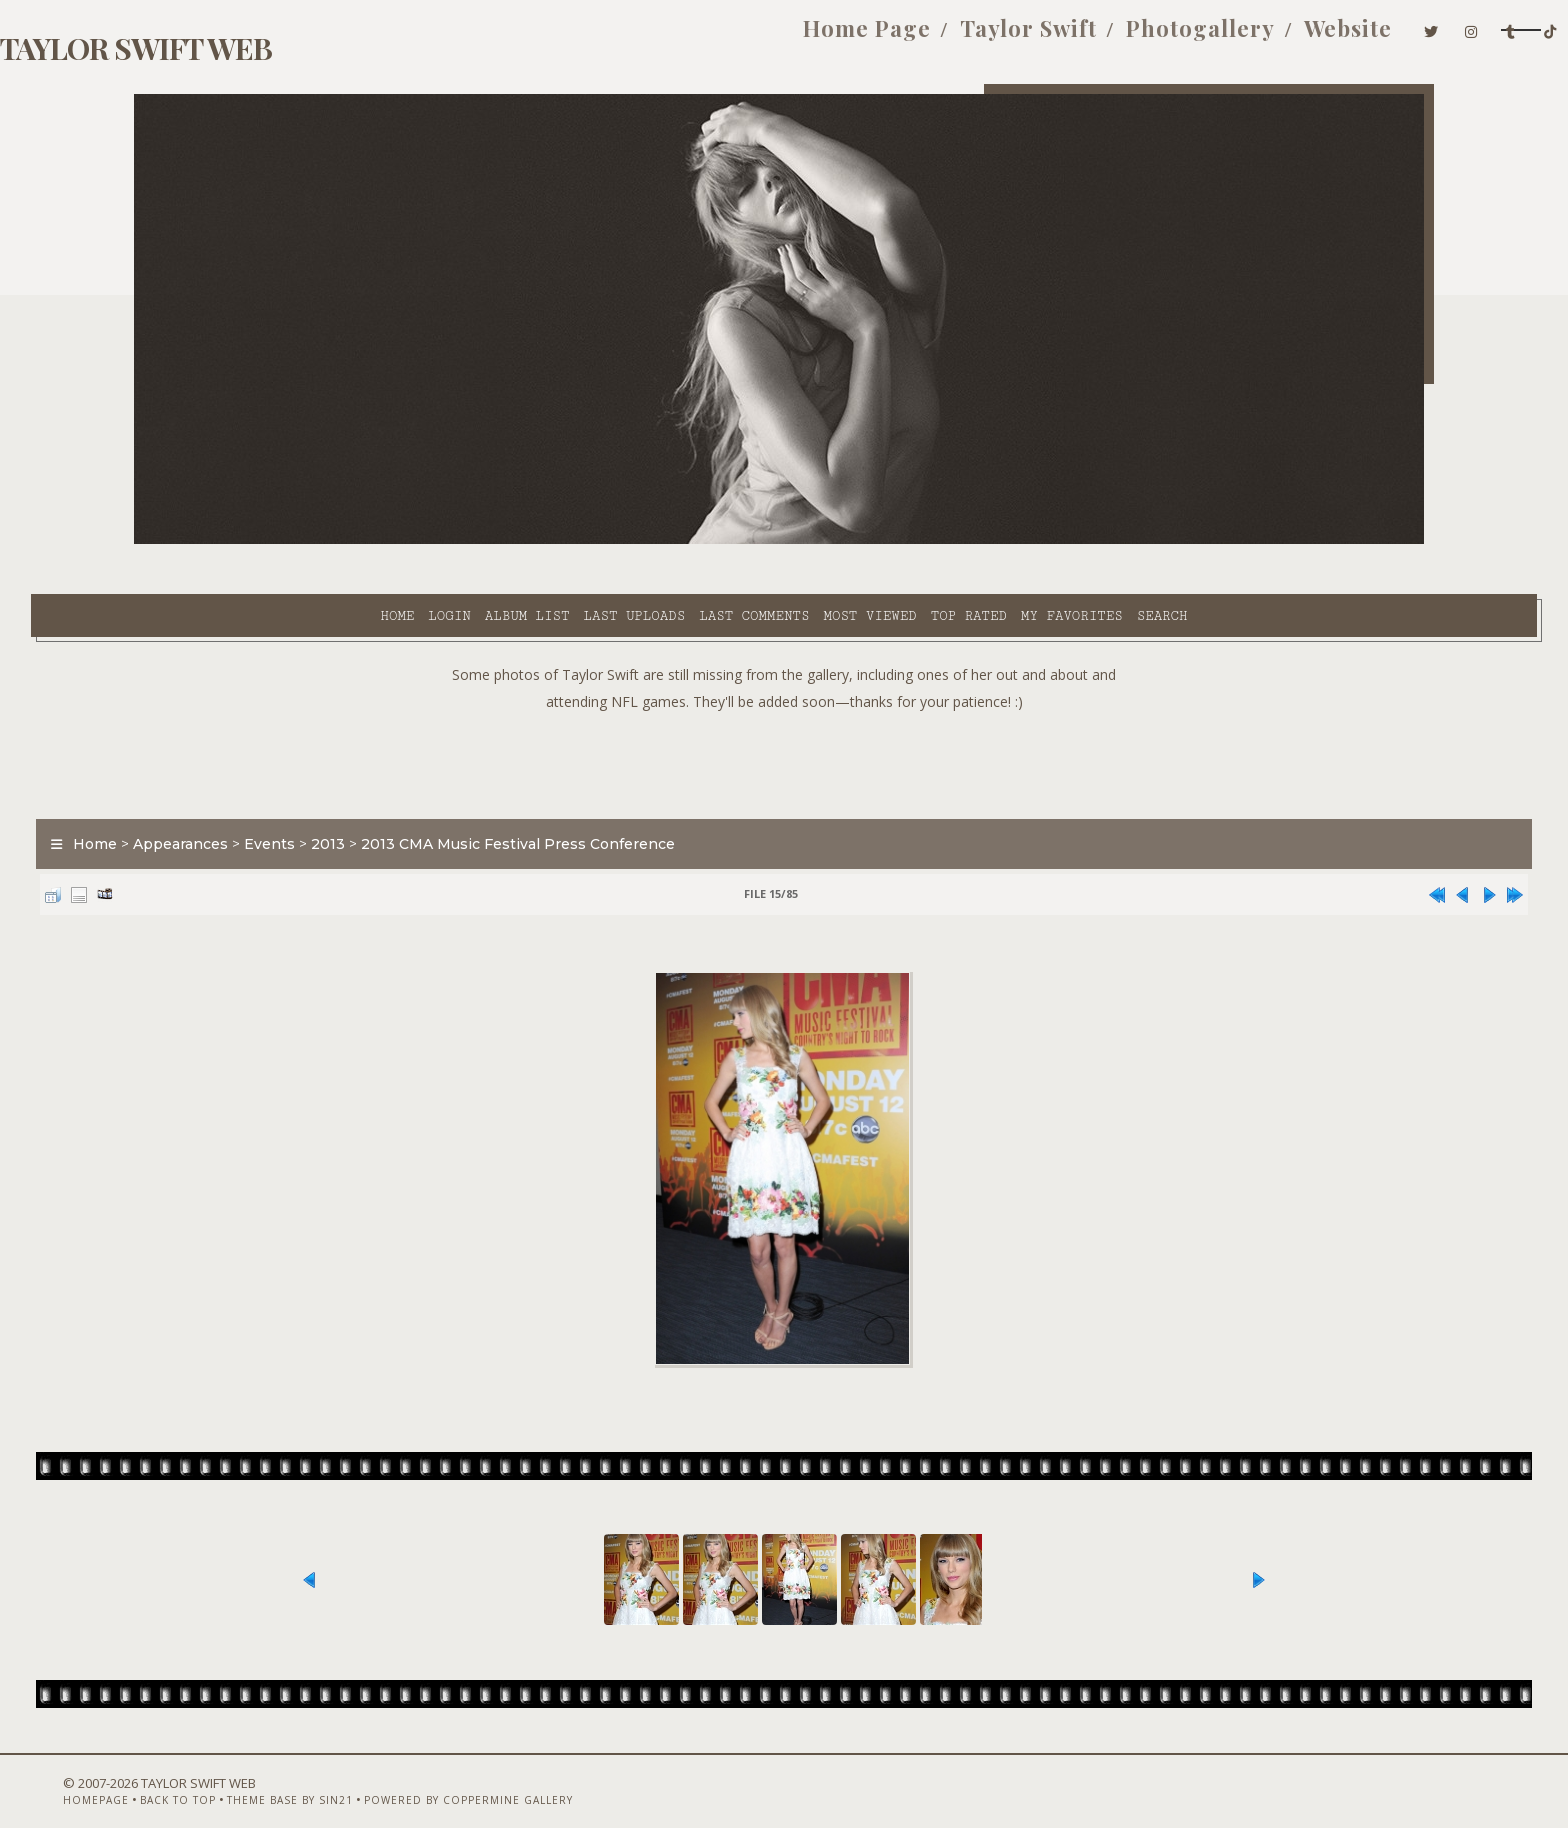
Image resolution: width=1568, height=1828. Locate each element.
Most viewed (689, 541)
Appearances (283, 794)
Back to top (249, 1775)
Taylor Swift (814, 38)
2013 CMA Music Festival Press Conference (621, 794)
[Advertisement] (784, 710)
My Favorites (892, 541)
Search (982, 541)
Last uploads (455, 541)
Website (1134, 38)
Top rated (789, 541)
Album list (347, 541)
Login (269, 541)
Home (217, 541)
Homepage (167, 1775)
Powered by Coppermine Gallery (539, 1775)
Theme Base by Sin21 (361, 1775)
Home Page (653, 38)
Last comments (574, 541)
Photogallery (986, 38)
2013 (431, 794)
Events (372, 794)
